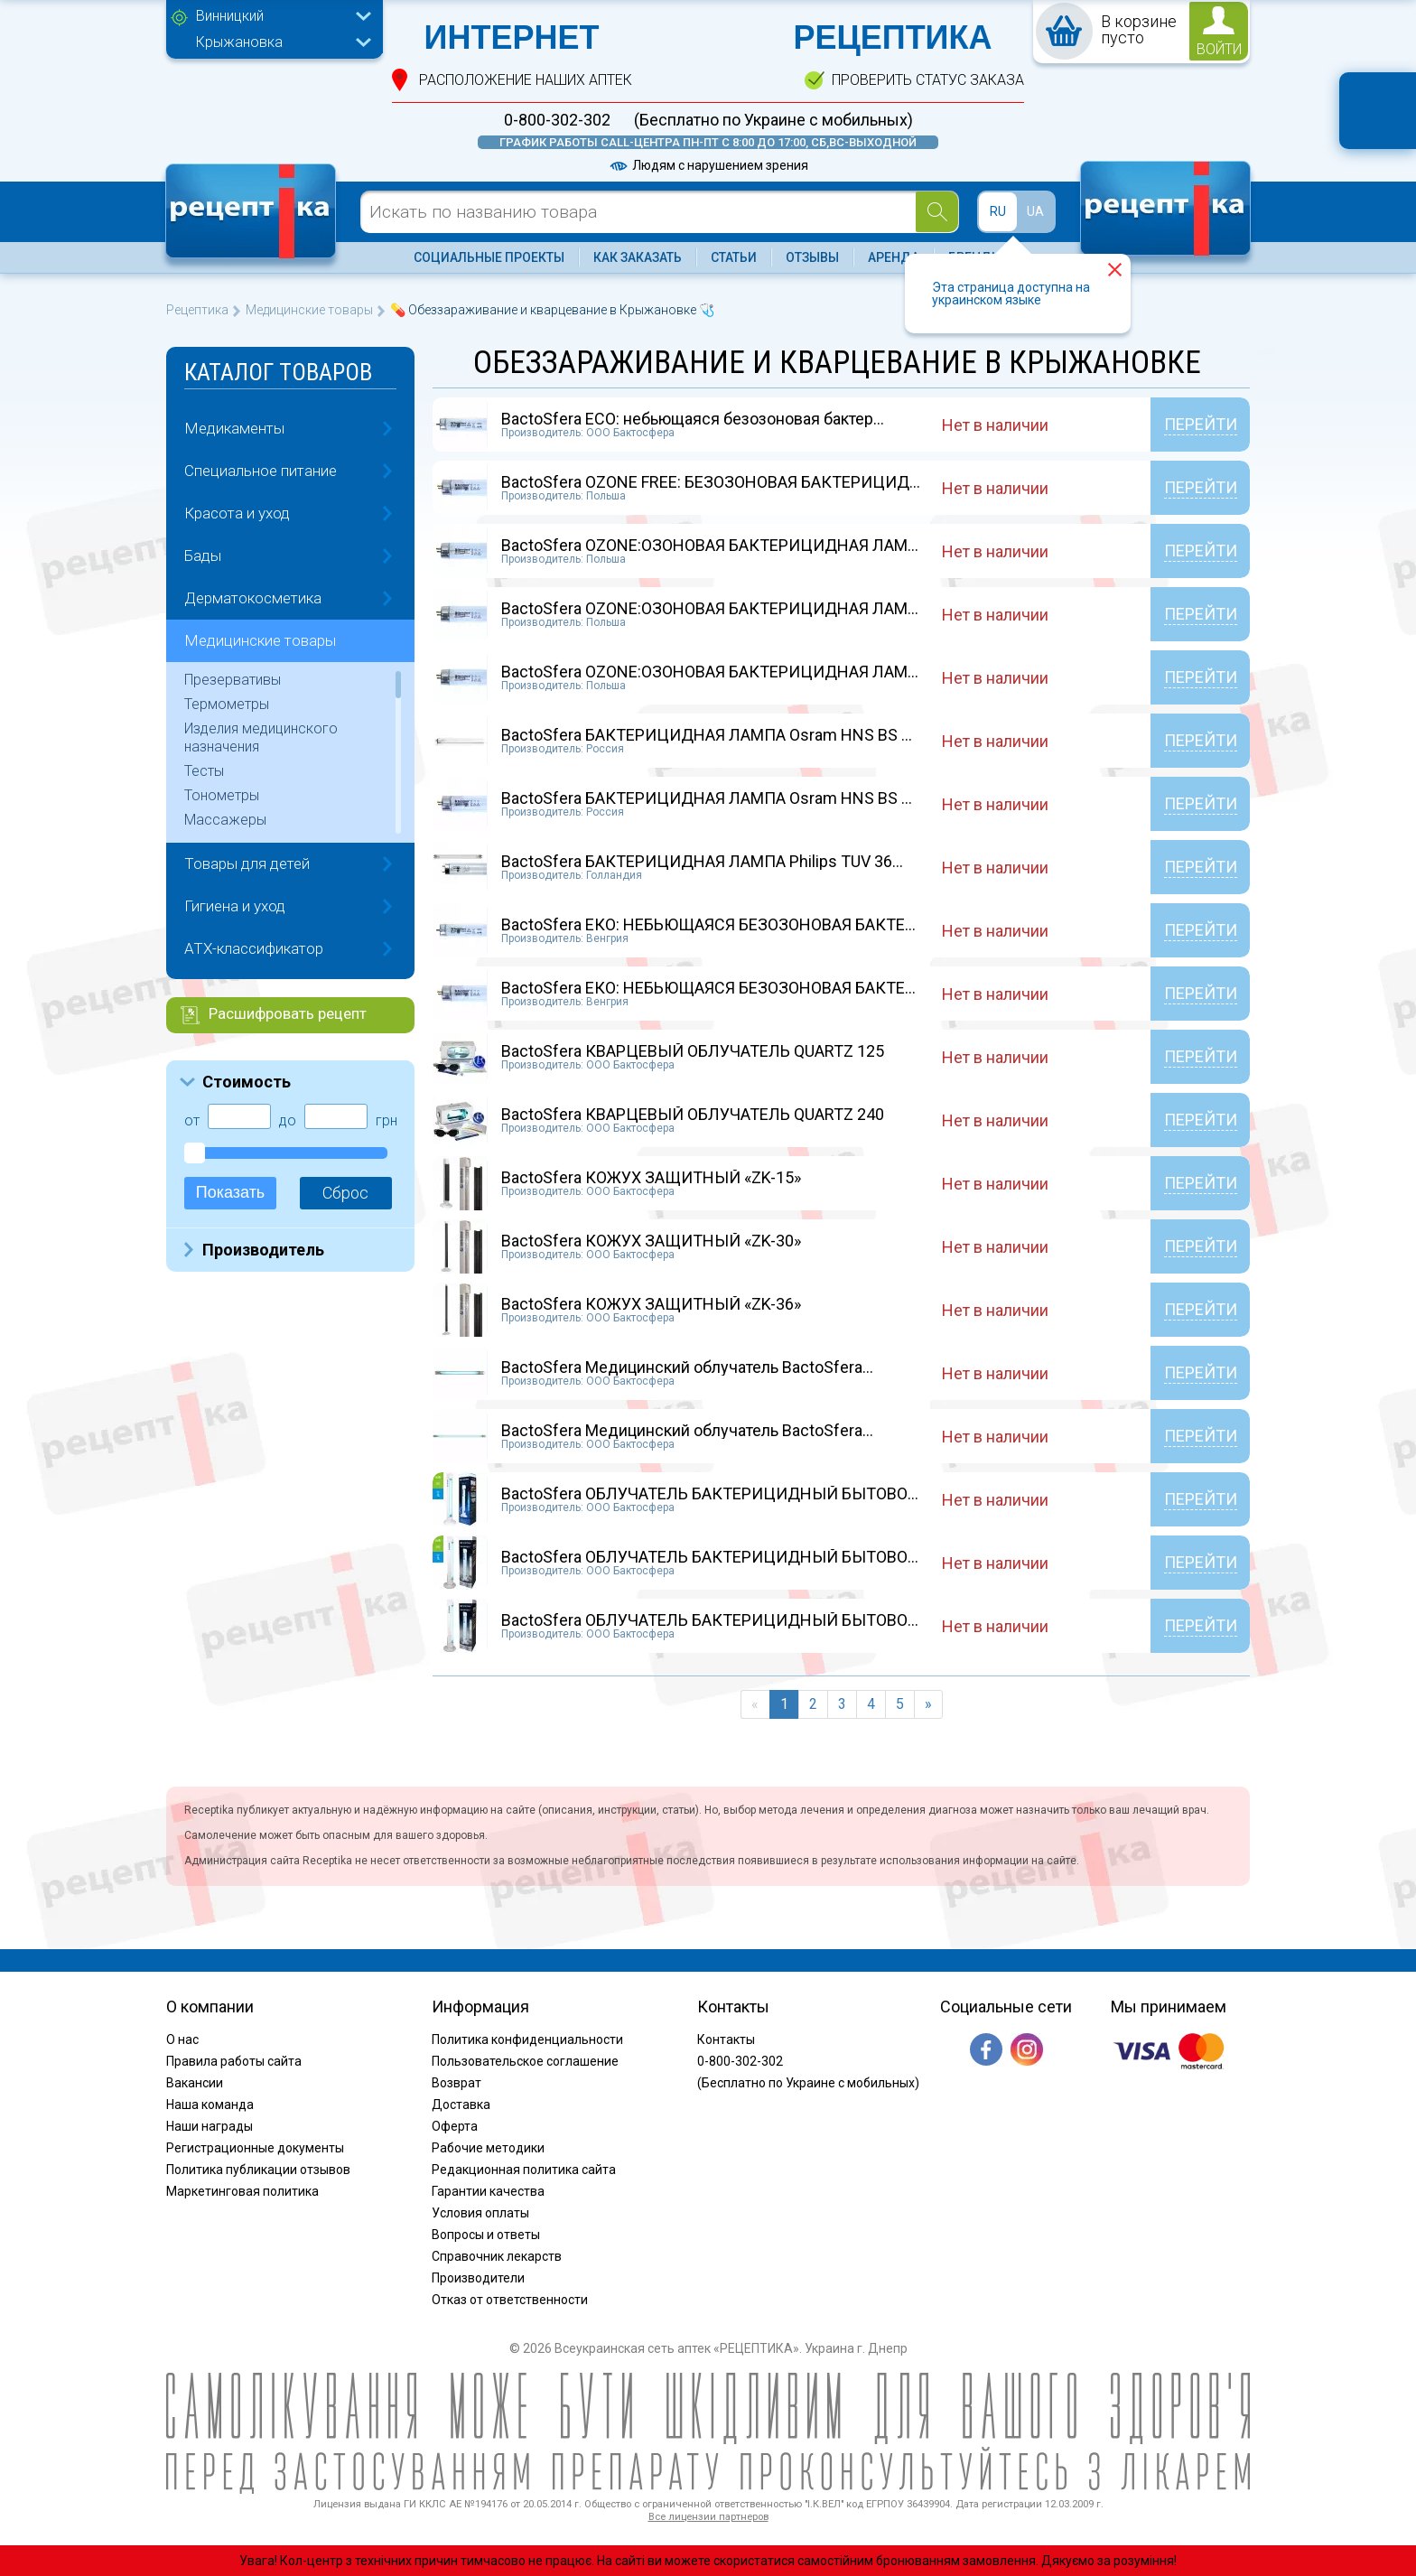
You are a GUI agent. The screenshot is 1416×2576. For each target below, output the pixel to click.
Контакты (726, 2039)
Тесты (204, 770)
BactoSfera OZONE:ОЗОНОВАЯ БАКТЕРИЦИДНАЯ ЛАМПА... (720, 545)
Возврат (456, 2083)
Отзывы (812, 257)
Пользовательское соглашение (525, 2061)
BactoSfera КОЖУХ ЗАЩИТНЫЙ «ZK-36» (651, 1303)
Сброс (345, 1192)
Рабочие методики (488, 2148)
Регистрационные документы (255, 2148)
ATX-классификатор (253, 948)
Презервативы (232, 679)
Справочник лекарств (497, 2256)
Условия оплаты (480, 2213)
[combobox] (279, 18)
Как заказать (637, 257)
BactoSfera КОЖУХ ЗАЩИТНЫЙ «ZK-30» (651, 1240)
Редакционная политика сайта (524, 2169)
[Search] (937, 211)
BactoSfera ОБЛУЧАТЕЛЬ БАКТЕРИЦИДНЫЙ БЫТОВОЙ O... (722, 1493)
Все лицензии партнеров (708, 2517)
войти (1219, 49)
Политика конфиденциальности (527, 2039)
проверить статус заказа (928, 80)
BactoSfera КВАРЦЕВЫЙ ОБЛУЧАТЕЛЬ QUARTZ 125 (692, 1050)
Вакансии (194, 2083)
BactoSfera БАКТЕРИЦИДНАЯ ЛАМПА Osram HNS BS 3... (711, 734)
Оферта (455, 2126)
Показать (231, 1192)
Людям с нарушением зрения (708, 165)
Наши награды (209, 2126)
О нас (182, 2039)
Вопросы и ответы (486, 2234)
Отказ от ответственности (510, 2299)
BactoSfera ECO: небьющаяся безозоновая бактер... (692, 418)
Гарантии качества (488, 2191)
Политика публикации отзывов (258, 2169)
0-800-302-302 (557, 120)
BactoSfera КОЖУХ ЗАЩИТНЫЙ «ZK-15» (651, 1177)
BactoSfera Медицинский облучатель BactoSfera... (687, 1367)
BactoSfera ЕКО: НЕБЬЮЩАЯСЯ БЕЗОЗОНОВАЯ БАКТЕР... (713, 924)
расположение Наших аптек (525, 80)
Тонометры (221, 795)
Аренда (893, 257)
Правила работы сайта (234, 2061)
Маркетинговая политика (242, 2191)
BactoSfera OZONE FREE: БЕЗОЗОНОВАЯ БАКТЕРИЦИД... (710, 481)
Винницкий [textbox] (230, 15)
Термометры (226, 704)
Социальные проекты (489, 257)
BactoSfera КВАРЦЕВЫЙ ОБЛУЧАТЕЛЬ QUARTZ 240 (692, 1114)
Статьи (734, 257)
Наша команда (210, 2104)
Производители (478, 2278)
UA (1035, 211)
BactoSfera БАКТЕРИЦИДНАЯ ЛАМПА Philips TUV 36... (702, 861)
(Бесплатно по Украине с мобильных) (773, 120)
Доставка (461, 2104)
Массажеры (225, 819)
